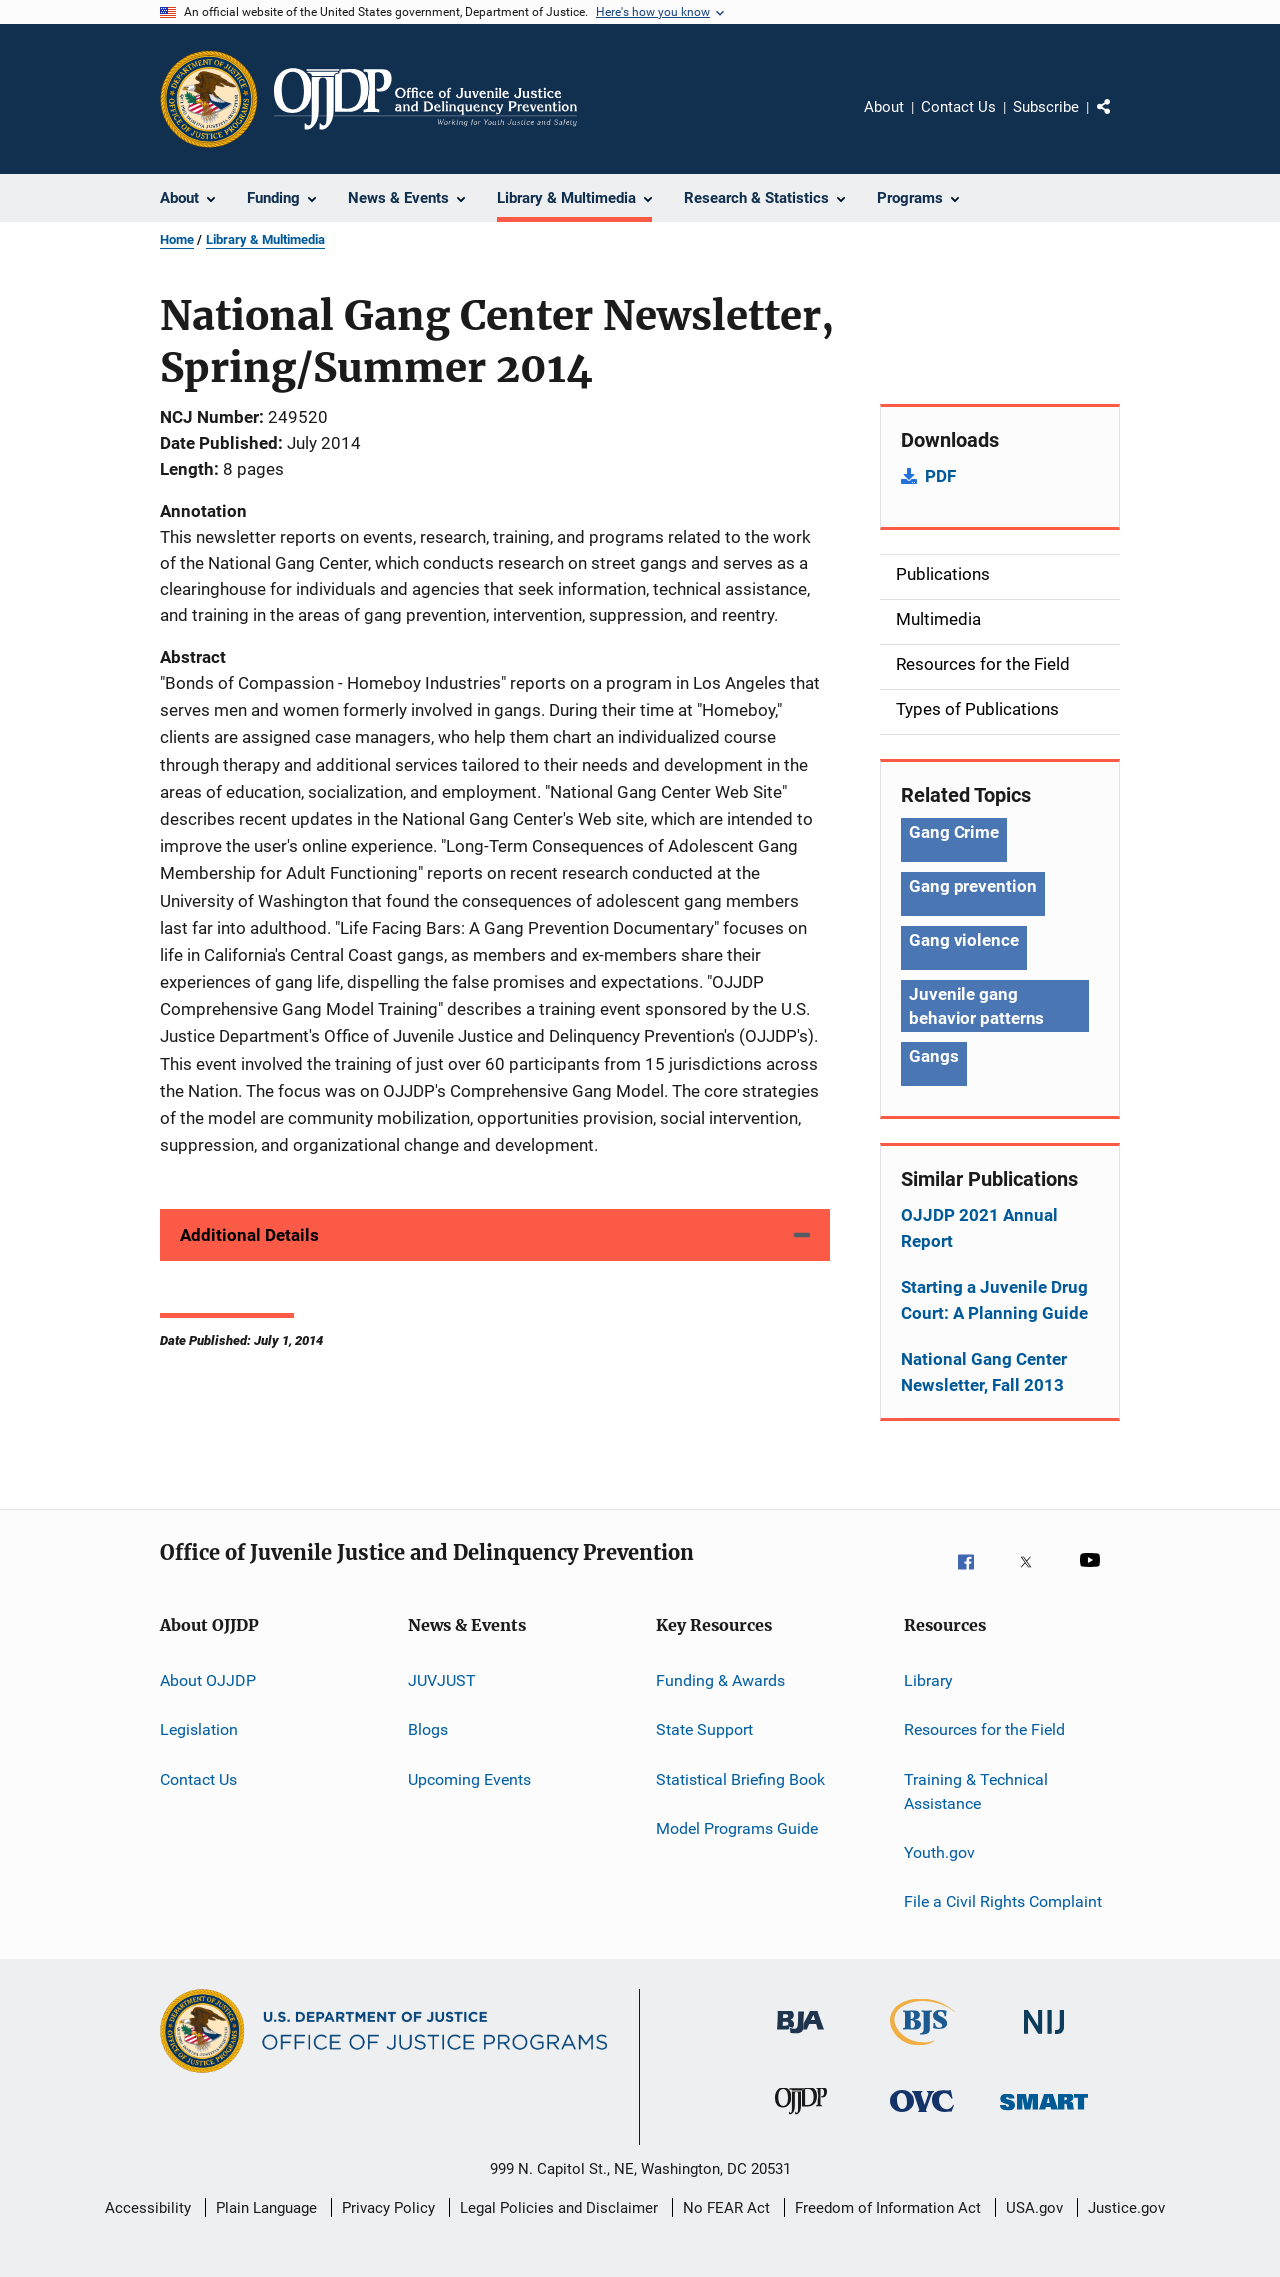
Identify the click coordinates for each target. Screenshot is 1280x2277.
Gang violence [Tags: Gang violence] (964, 940)
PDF (940, 476)
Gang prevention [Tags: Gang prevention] (973, 886)
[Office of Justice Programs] (209, 99)
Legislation (199, 1729)
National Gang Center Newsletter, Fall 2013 (984, 1372)
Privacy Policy (388, 2208)
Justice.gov (1126, 2208)
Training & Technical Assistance (976, 1791)
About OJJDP (208, 1680)
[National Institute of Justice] (1044, 2044)
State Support (704, 1729)
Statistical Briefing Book (740, 1779)
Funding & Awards (720, 1680)
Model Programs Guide (737, 1828)
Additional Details (249, 1235)
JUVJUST (442, 1680)
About (884, 107)
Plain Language (266, 2208)
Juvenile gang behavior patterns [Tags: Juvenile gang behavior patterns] (976, 1006)
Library (928, 1680)
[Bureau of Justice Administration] (800, 2044)
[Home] (425, 99)
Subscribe (1046, 107)
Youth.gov (939, 1852)
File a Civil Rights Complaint (1003, 1901)
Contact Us (958, 107)
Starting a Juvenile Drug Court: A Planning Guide (994, 1300)
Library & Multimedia (265, 239)
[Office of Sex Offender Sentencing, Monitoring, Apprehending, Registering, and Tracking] (1044, 2123)
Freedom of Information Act (888, 2208)
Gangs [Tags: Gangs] (934, 1056)
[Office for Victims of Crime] (922, 2123)
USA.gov (1034, 2208)
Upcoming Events (469, 1779)
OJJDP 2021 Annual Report (979, 1228)
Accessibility (148, 2208)
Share (1120, 121)
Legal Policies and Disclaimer (559, 2208)
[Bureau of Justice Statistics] (922, 2049)
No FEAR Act (726, 2208)
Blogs (428, 1729)
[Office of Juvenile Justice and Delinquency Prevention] (801, 2123)
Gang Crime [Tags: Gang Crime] (954, 832)
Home (177, 239)
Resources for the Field (984, 1729)
